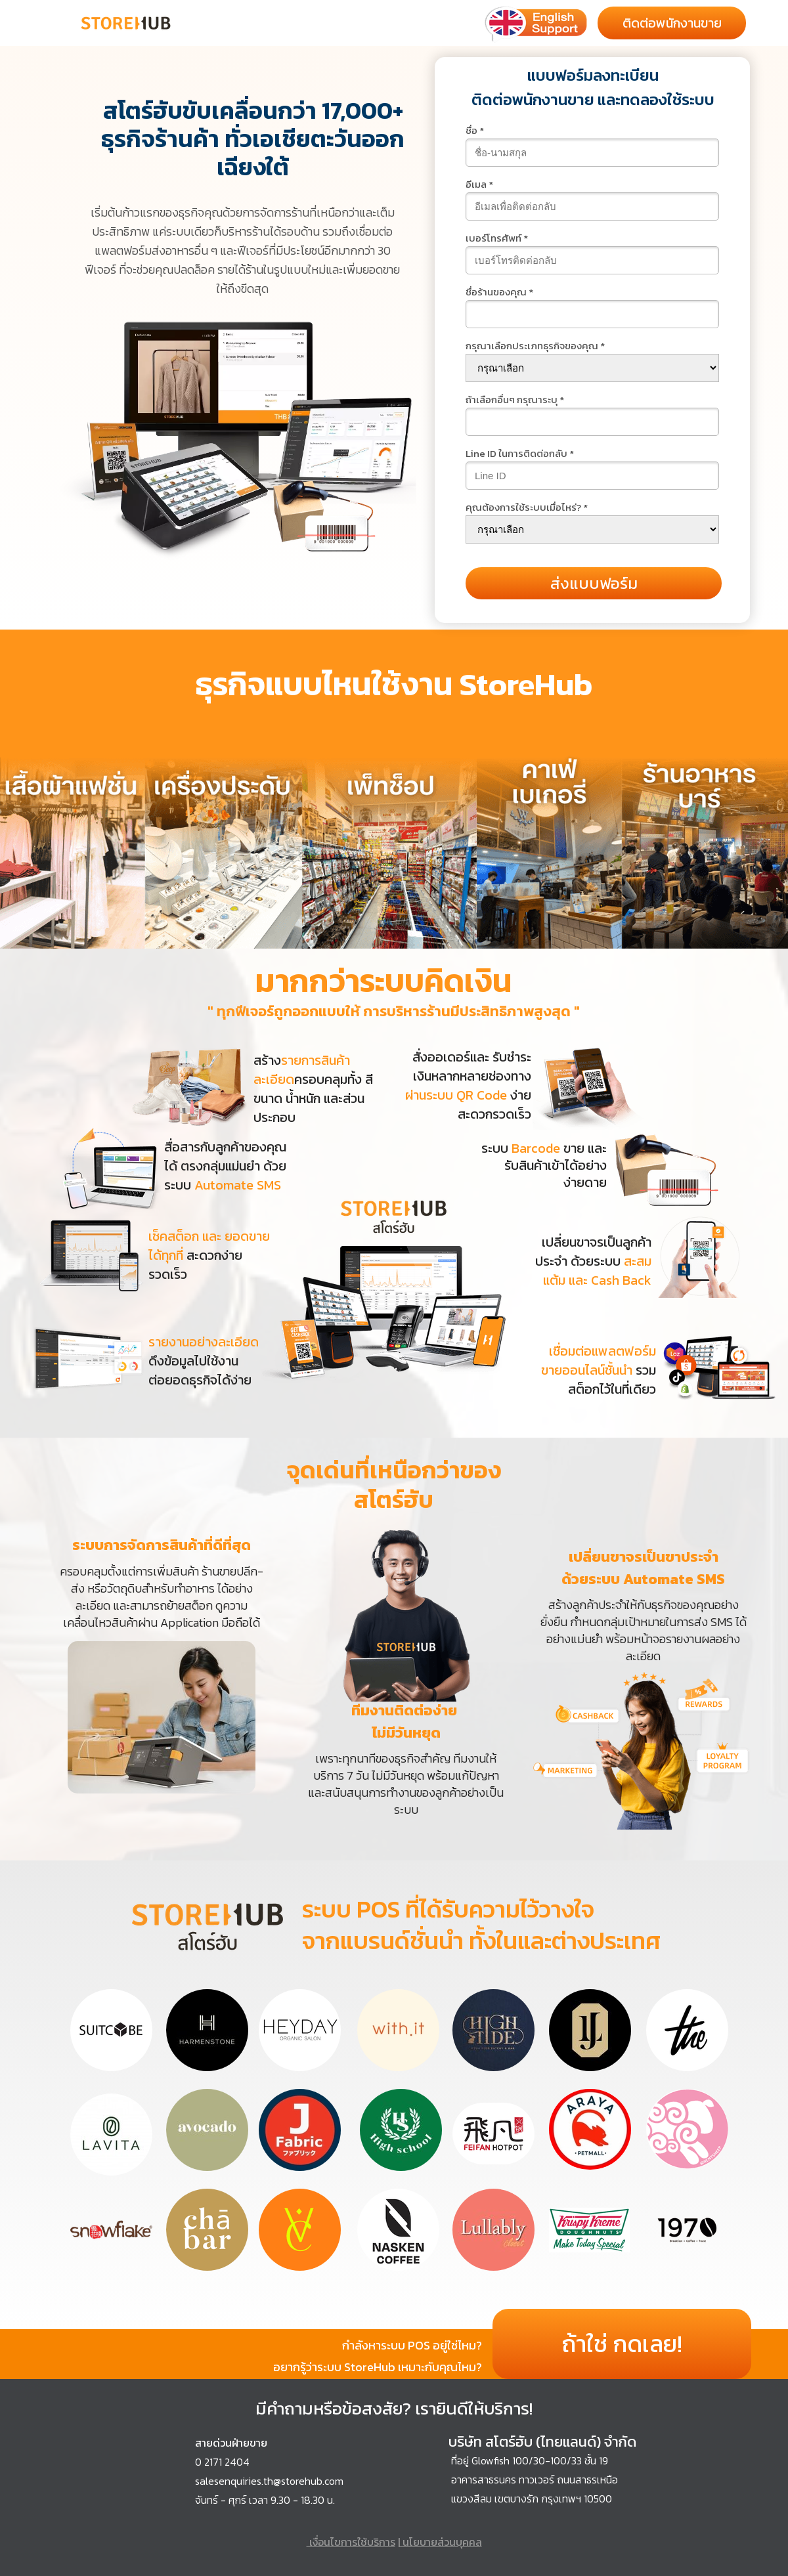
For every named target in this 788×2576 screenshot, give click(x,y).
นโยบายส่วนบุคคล (441, 2542)
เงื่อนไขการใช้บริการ (351, 2542)
